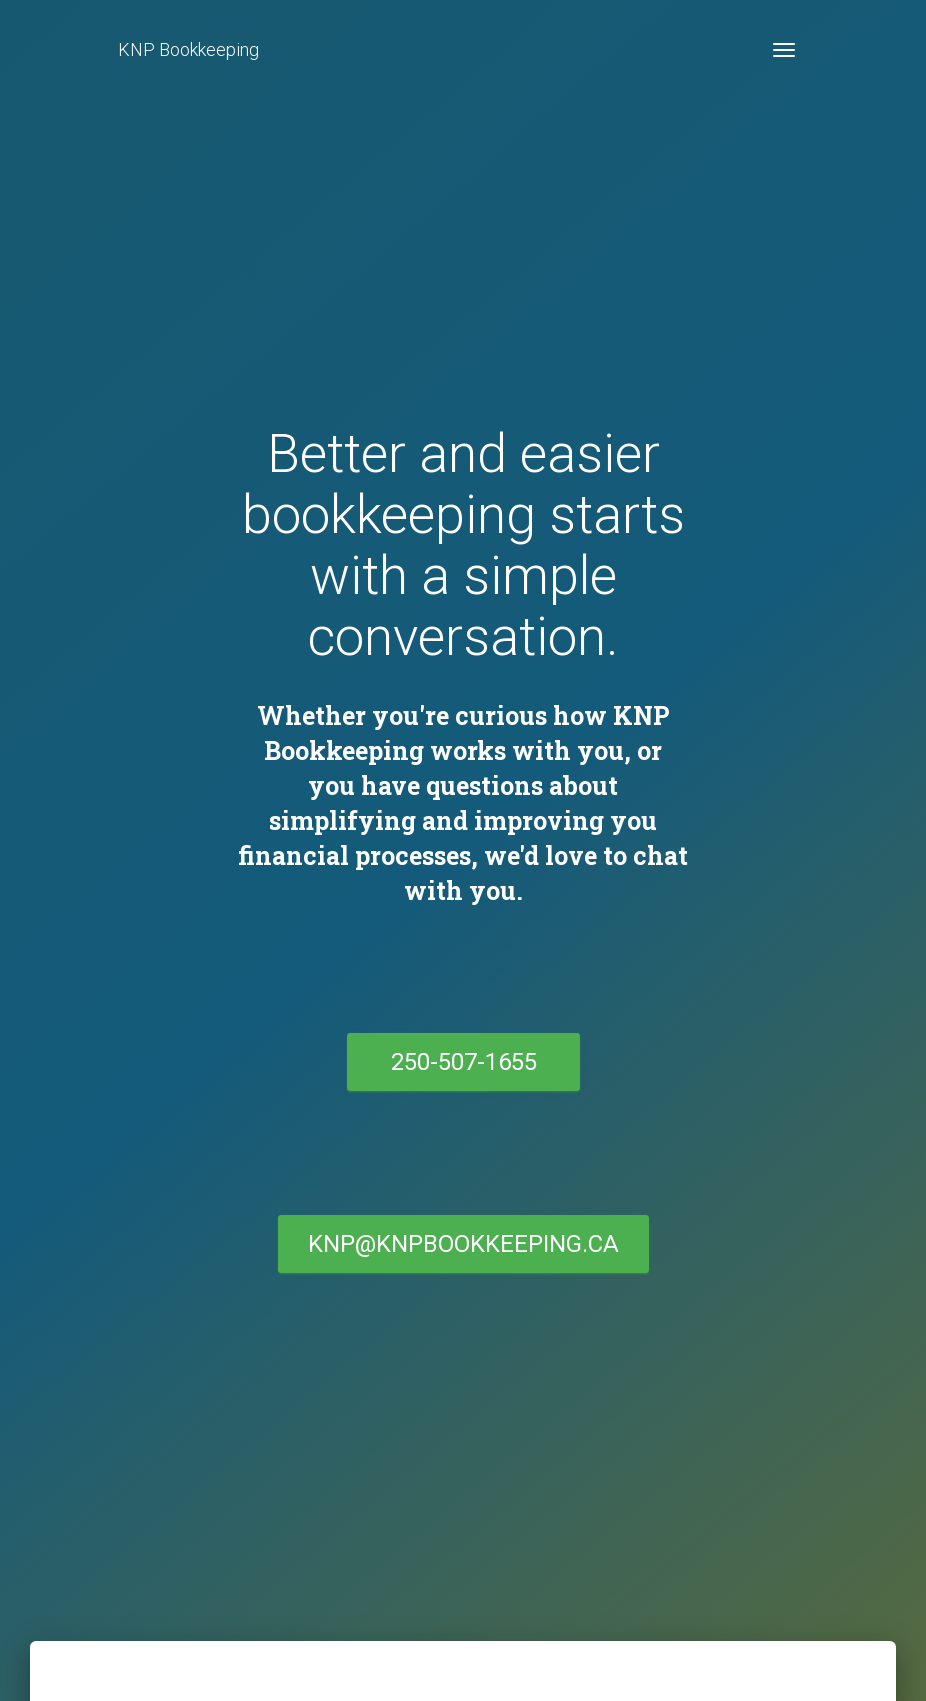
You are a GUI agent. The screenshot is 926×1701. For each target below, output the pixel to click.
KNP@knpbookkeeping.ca (463, 1244)
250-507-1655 (463, 1062)
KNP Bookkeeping (188, 49)
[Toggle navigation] (784, 50)
